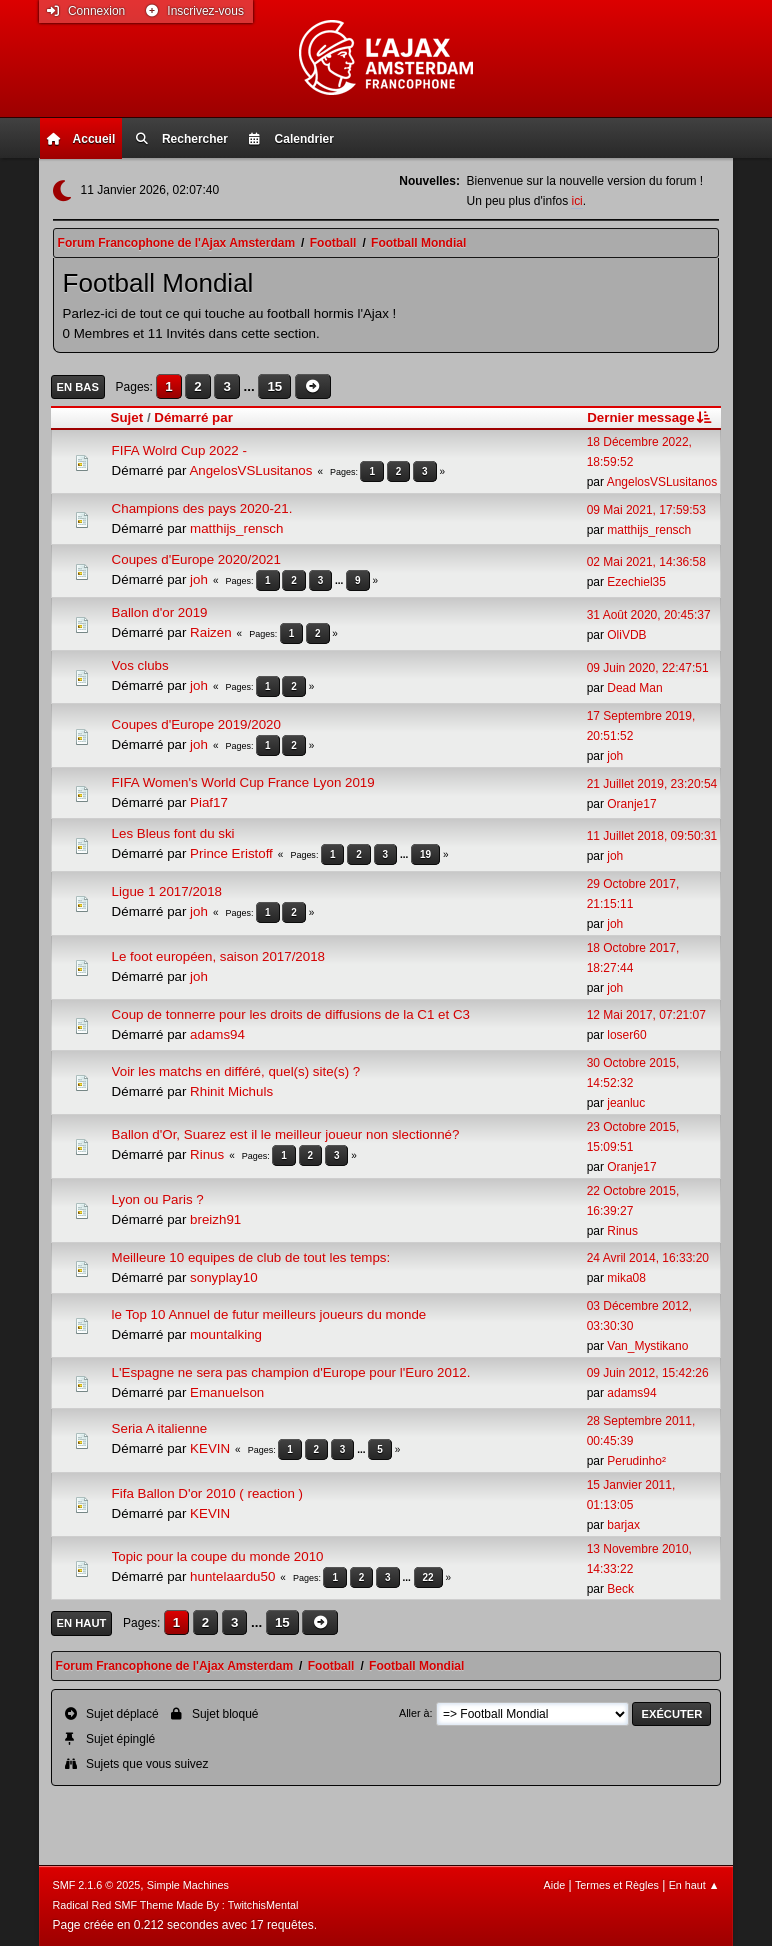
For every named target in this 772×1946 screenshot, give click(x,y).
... (251, 386)
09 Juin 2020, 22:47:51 (648, 668)
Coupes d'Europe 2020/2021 (196, 559)
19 (425, 854)
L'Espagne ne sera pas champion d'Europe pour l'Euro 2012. (291, 1372)
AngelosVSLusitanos (250, 470)
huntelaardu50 (232, 1576)
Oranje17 (631, 804)
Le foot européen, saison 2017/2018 (218, 956)
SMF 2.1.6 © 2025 (96, 1885)
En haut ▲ (694, 1885)
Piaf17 (209, 802)
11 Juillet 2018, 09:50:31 (652, 836)
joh (199, 579)
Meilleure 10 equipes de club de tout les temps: (251, 1257)
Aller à (414, 1713)
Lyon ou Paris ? (158, 1199)
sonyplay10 (223, 1277)
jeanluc (626, 1103)
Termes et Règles (617, 1885)
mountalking (226, 1334)
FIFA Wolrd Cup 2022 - (179, 450)
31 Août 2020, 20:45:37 (649, 615)
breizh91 (215, 1219)
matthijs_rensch (236, 528)
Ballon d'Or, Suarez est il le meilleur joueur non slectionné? (286, 1134)
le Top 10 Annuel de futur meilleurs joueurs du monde (269, 1314)
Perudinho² (636, 1461)
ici (576, 201)
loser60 (626, 1035)
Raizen (211, 632)
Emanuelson (227, 1392)
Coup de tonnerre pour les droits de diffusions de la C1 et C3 (291, 1014)
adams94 (217, 1034)
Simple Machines (188, 1885)
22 (428, 1577)
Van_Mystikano (647, 1346)
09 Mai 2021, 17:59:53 (646, 510)
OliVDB (626, 635)
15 (274, 386)
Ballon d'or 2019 (160, 612)
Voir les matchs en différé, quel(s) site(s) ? (236, 1071)
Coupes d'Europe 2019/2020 (196, 724)
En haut (82, 1623)
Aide (555, 1885)
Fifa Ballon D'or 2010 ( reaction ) (207, 1493)
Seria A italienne (160, 1428)
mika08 (626, 1278)
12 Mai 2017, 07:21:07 (646, 1015)
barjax (623, 1525)
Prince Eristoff (231, 853)
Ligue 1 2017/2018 (167, 891)
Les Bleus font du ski (173, 833)
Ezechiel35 (636, 582)
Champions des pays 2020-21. (202, 508)
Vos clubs (140, 665)
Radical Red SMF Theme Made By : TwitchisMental (175, 1905)
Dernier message (650, 417)
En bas (78, 387)
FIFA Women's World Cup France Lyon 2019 (243, 782)
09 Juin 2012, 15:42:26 (648, 1373)
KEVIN (210, 1448)
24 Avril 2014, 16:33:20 (648, 1258)
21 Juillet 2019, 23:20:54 (652, 784)
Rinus (207, 1154)
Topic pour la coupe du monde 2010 (218, 1556)
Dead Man (634, 688)
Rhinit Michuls (231, 1091)
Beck (620, 1589)
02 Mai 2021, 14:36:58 (646, 562)
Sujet (127, 417)
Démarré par (193, 417)
